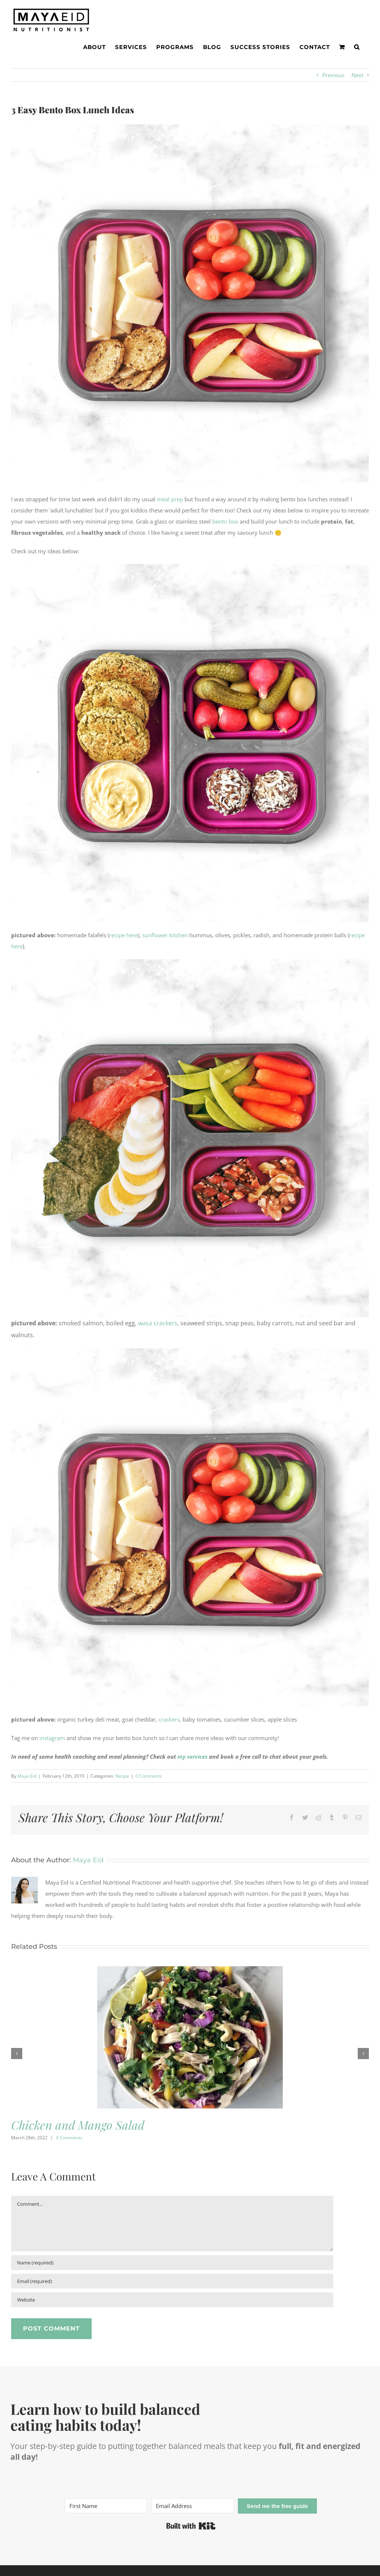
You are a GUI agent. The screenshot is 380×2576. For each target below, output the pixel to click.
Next (357, 75)
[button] (357, 47)
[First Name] (106, 2505)
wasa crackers (157, 1323)
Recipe (122, 1776)
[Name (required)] (172, 2262)
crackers (169, 1719)
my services (192, 1756)
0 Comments (148, 1776)
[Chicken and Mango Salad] (190, 1970)
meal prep (170, 499)
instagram (52, 1738)
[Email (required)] (172, 2281)
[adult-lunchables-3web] (190, 303)
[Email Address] (192, 2505)
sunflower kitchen (165, 935)
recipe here (123, 935)
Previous (333, 75)
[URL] (172, 2299)
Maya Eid (26, 1776)
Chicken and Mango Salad (77, 2125)
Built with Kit (191, 2526)
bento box (225, 521)
